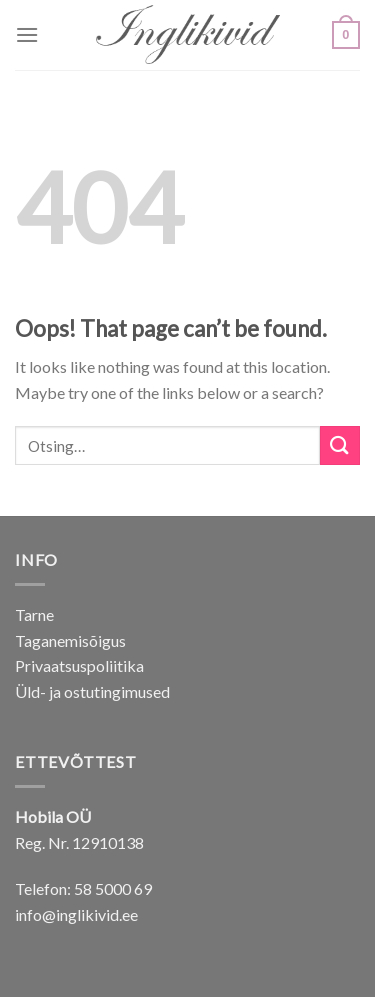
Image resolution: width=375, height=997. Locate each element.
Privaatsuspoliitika (79, 665)
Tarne (34, 614)
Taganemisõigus (70, 640)
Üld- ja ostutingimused (92, 691)
